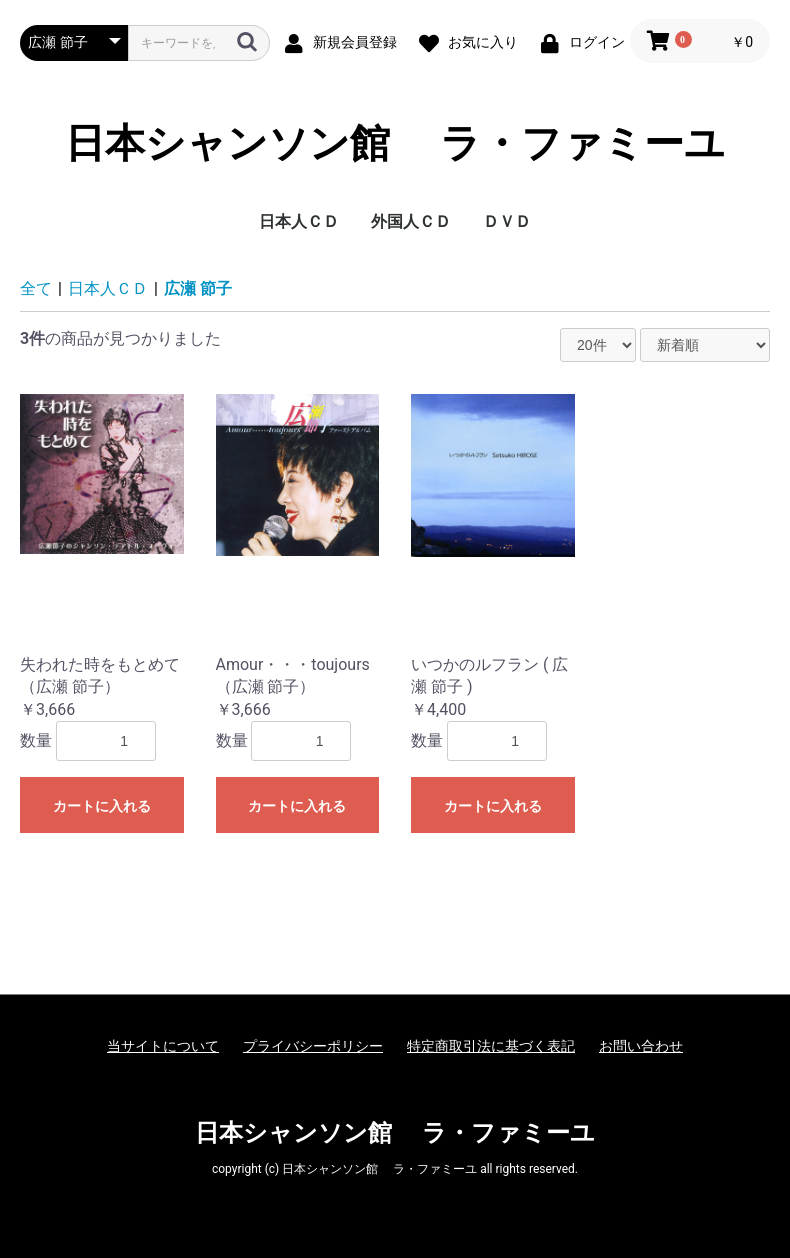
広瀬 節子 (198, 288)
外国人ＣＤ (411, 221)
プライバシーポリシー (313, 1046)
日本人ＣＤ (299, 221)
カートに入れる (102, 806)
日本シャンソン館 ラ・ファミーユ (395, 144)
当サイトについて (163, 1046)
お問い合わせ (641, 1046)
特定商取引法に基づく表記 (491, 1046)
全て (36, 288)
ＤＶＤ (507, 221)
